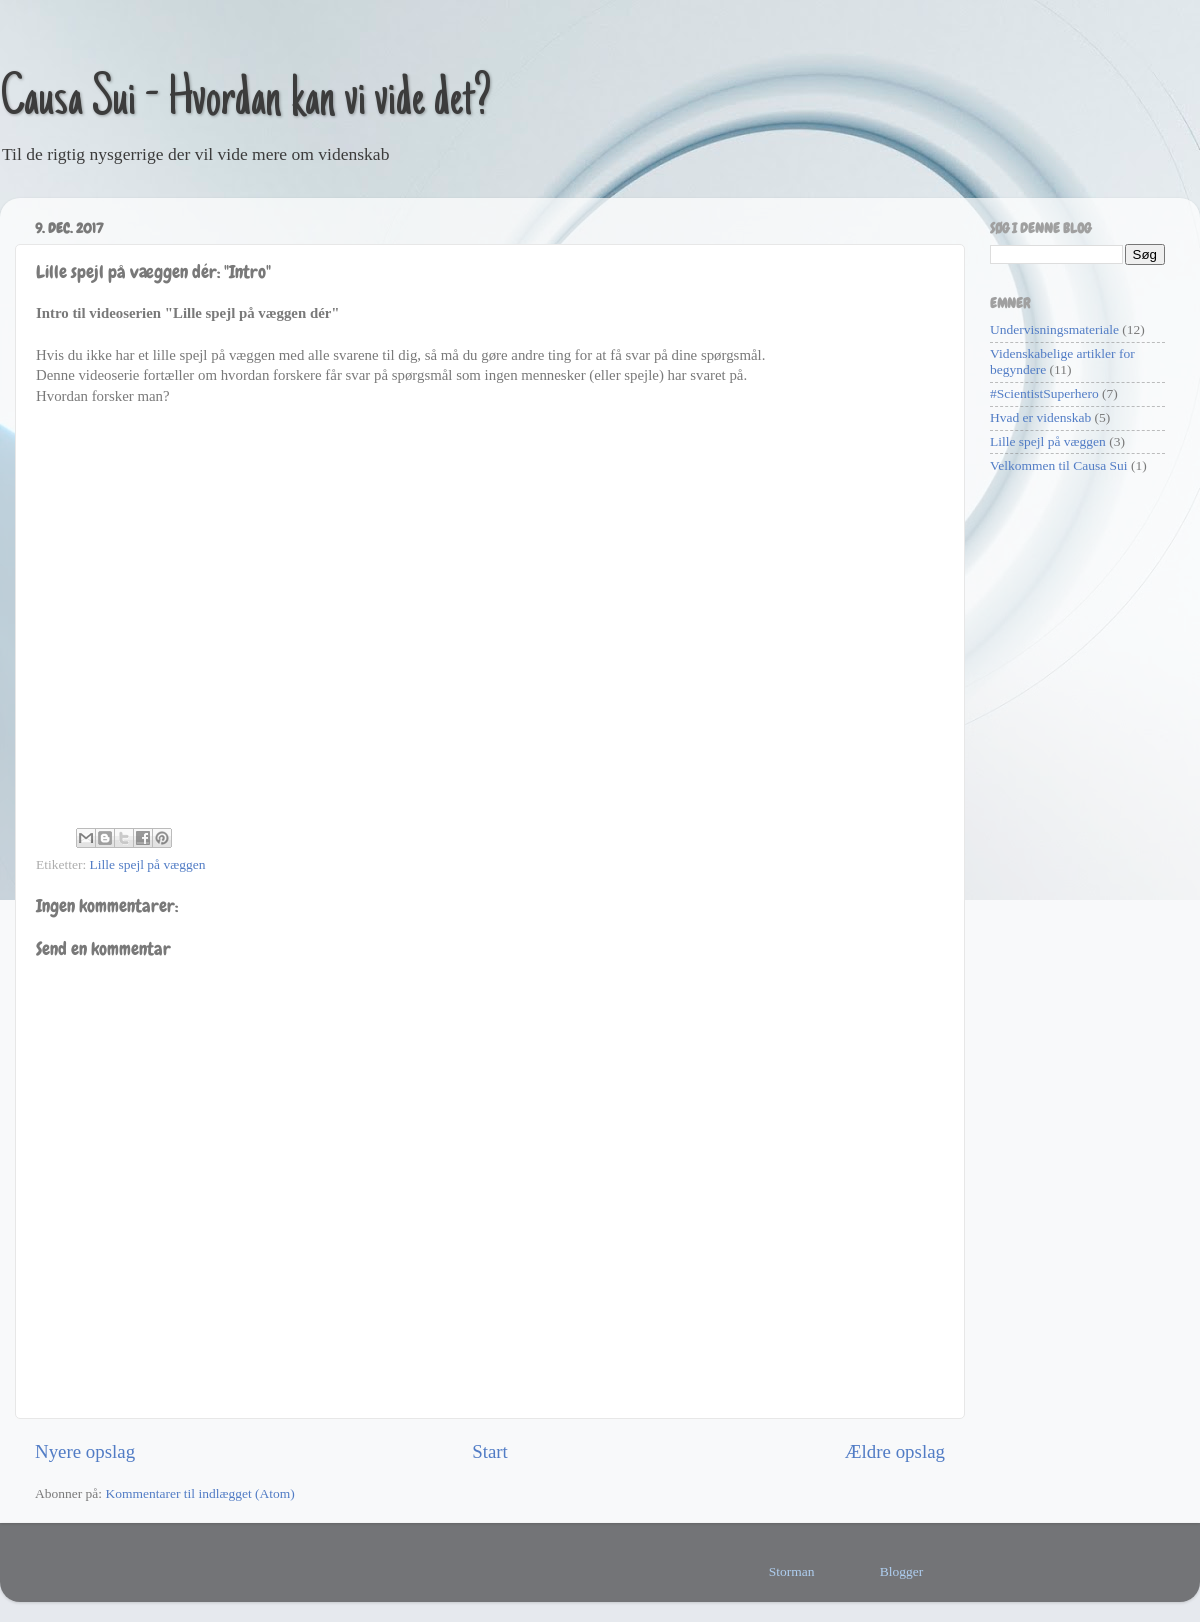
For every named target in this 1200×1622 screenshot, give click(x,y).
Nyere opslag (85, 1451)
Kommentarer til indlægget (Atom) (199, 1493)
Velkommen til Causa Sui (1059, 465)
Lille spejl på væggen (148, 864)
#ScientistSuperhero (1044, 393)
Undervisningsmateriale (1054, 329)
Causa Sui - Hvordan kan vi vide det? (246, 102)
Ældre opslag (895, 1451)
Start (490, 1451)
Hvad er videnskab (1040, 417)
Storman (792, 1571)
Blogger (901, 1571)
